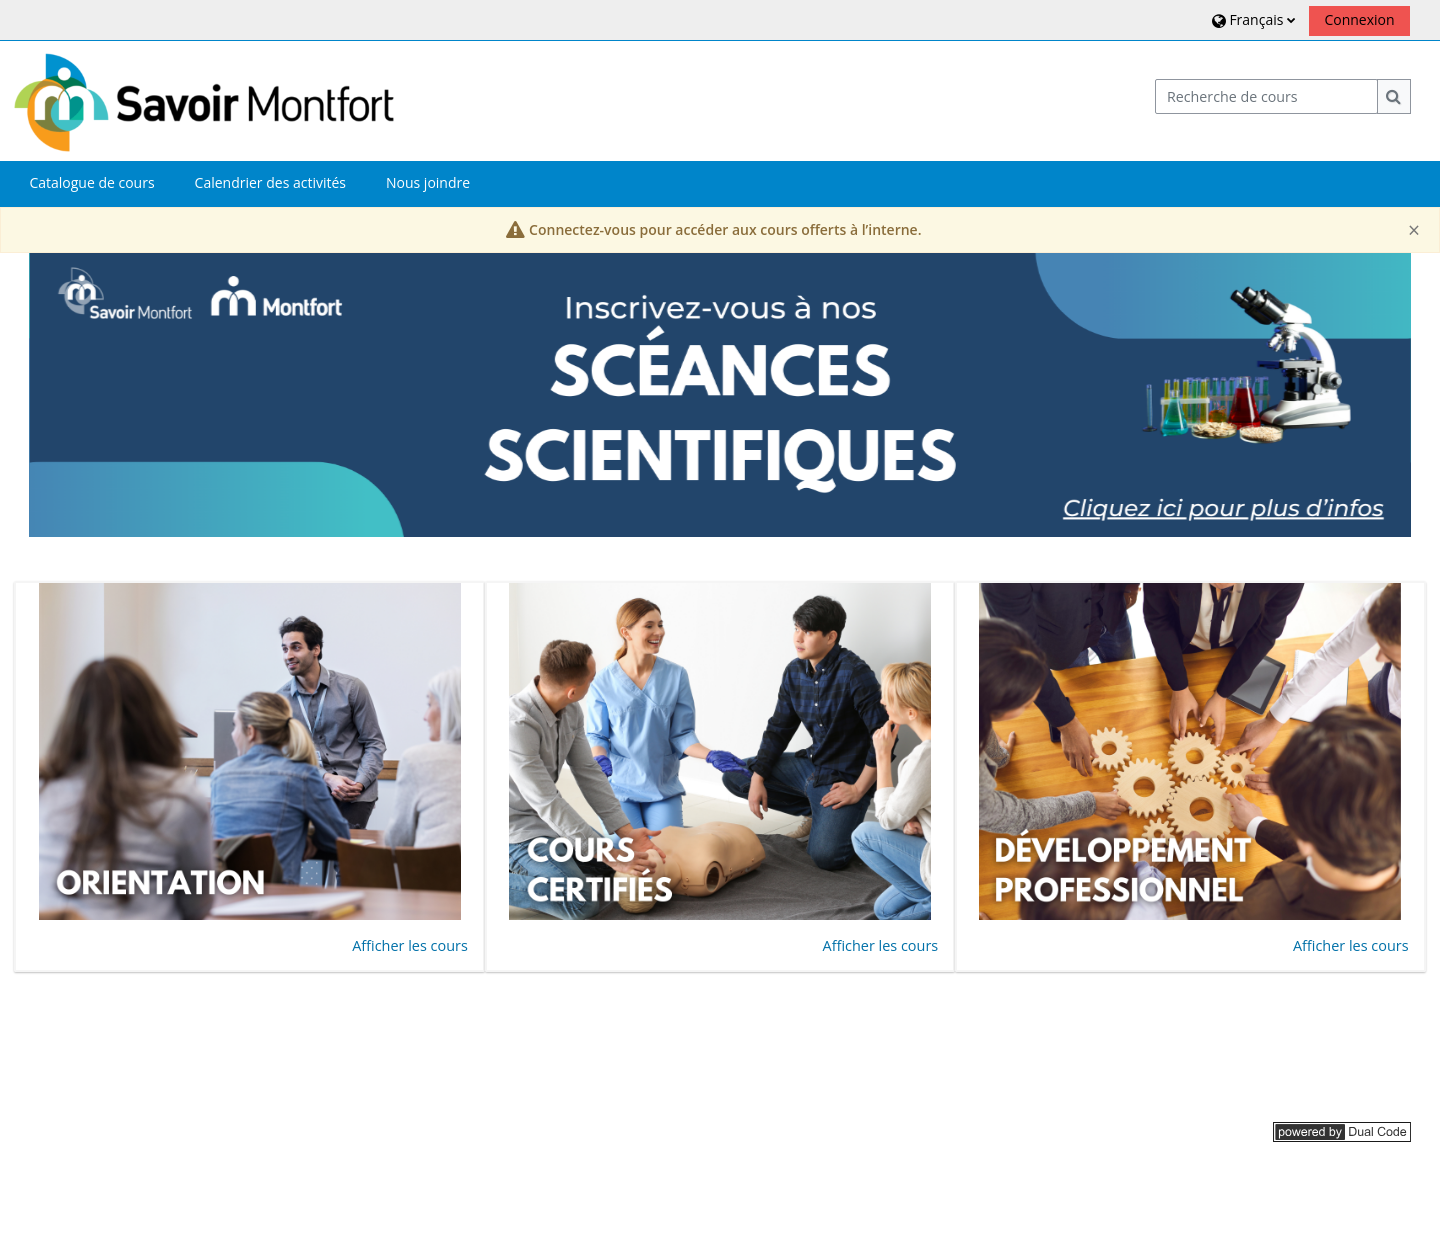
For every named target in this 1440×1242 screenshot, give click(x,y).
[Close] (1414, 230)
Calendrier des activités (270, 182)
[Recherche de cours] (1267, 96)
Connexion (1359, 19)
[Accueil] (204, 99)
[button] (1251, 19)
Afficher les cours (410, 945)
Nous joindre (428, 182)
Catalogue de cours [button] (91, 182)
